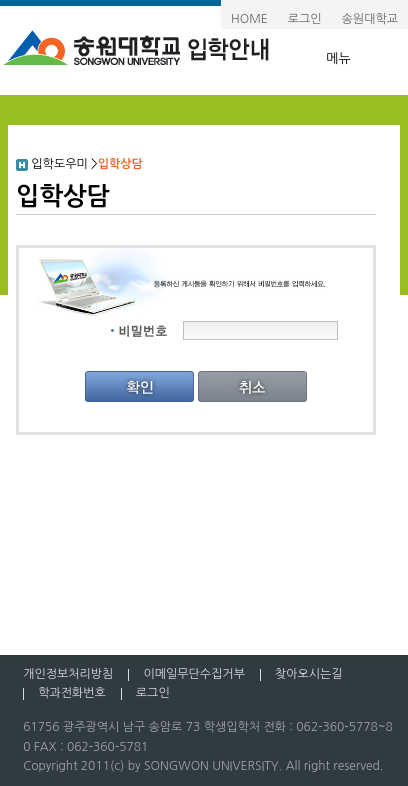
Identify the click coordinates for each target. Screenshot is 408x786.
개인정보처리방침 (68, 674)
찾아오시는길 (309, 674)
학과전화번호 (72, 693)
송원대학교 (370, 19)
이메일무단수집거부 (194, 674)
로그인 (305, 19)
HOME (249, 19)
